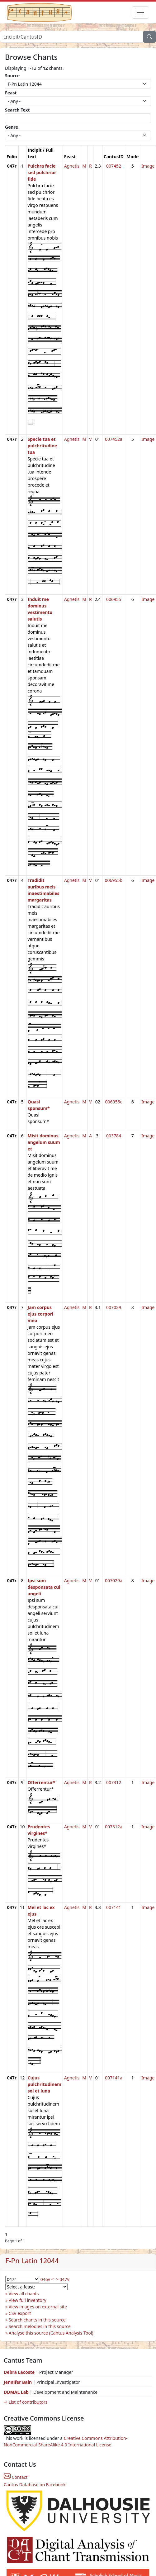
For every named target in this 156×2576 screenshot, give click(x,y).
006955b (114, 880)
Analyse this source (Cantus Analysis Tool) (51, 2333)
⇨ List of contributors (25, 2402)
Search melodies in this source (40, 2326)
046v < (47, 2279)
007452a (113, 439)
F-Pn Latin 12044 (32, 2260)
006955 (113, 599)
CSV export (20, 2313)
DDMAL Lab (16, 2392)
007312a (113, 1827)
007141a (113, 2078)
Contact (15, 2477)
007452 (113, 166)
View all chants (24, 2294)
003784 (113, 1136)
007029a (113, 1580)
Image (147, 166)
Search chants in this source (37, 2320)
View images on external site (38, 2307)
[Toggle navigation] (140, 12)
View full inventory (27, 2300)
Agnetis (71, 166)
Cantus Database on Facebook (35, 2485)
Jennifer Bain (18, 2382)
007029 (113, 1307)
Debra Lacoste (19, 2372)
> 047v (62, 2279)
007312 (113, 1782)
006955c (113, 1102)
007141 (113, 1907)
